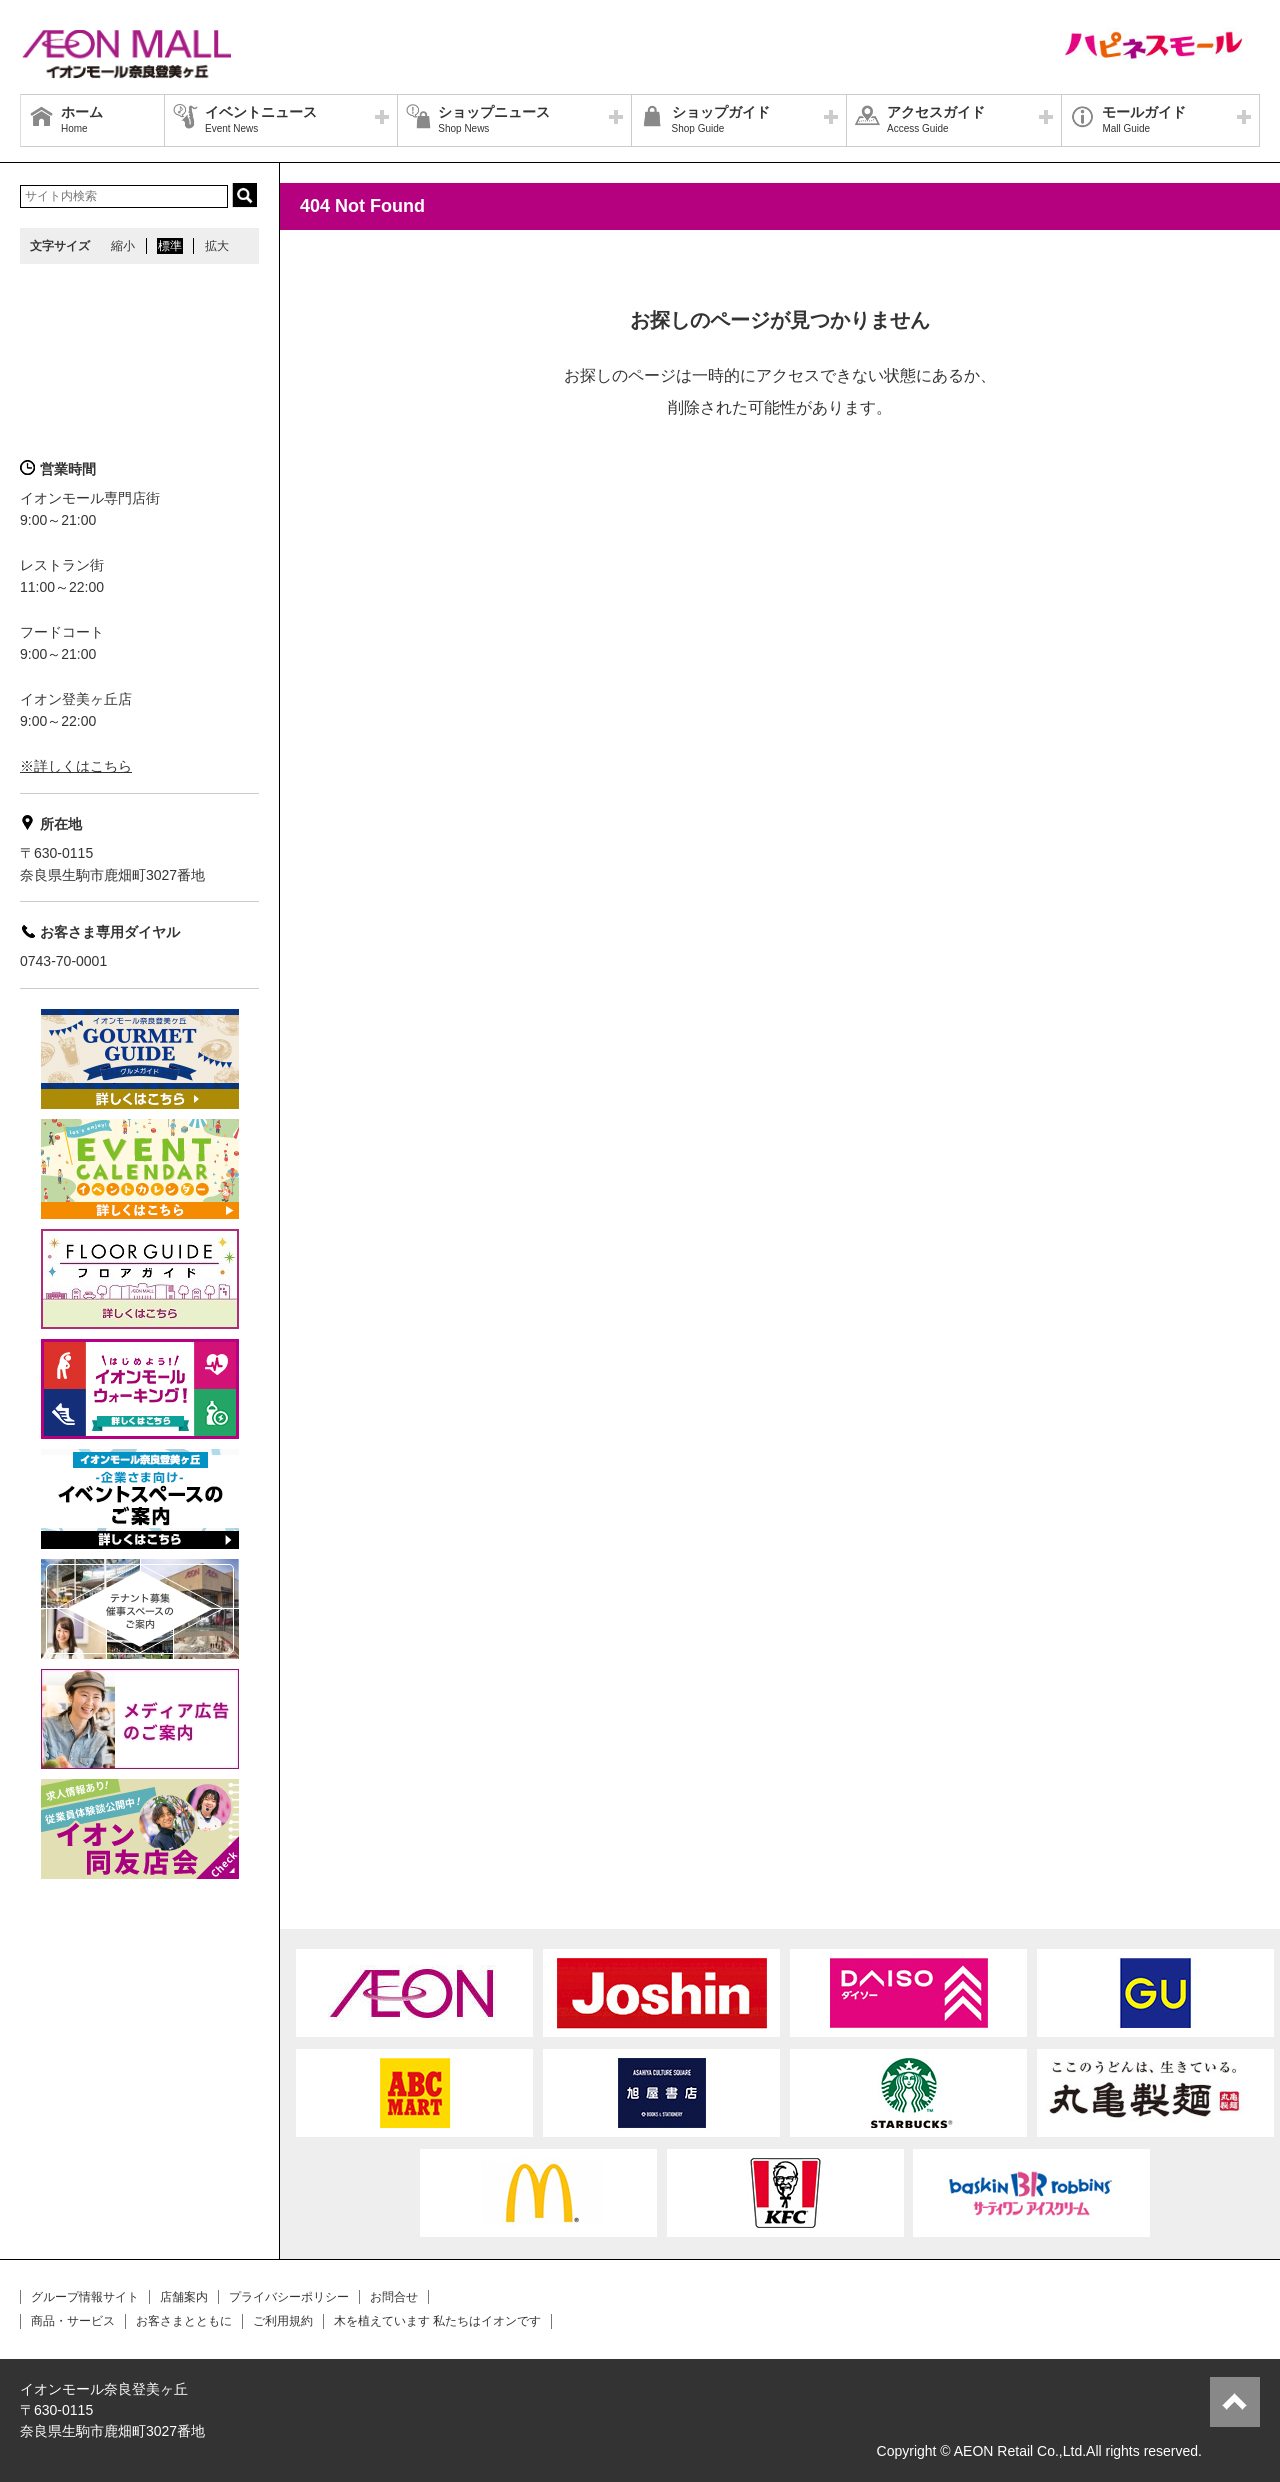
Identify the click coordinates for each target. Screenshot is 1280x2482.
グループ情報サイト (85, 2297)
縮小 (123, 246)
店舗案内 (184, 2297)
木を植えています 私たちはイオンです (437, 2321)
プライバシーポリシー (289, 2297)
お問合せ (394, 2297)
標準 (170, 246)
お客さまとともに (184, 2321)
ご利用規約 (283, 2321)
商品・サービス (73, 2321)
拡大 (217, 246)
